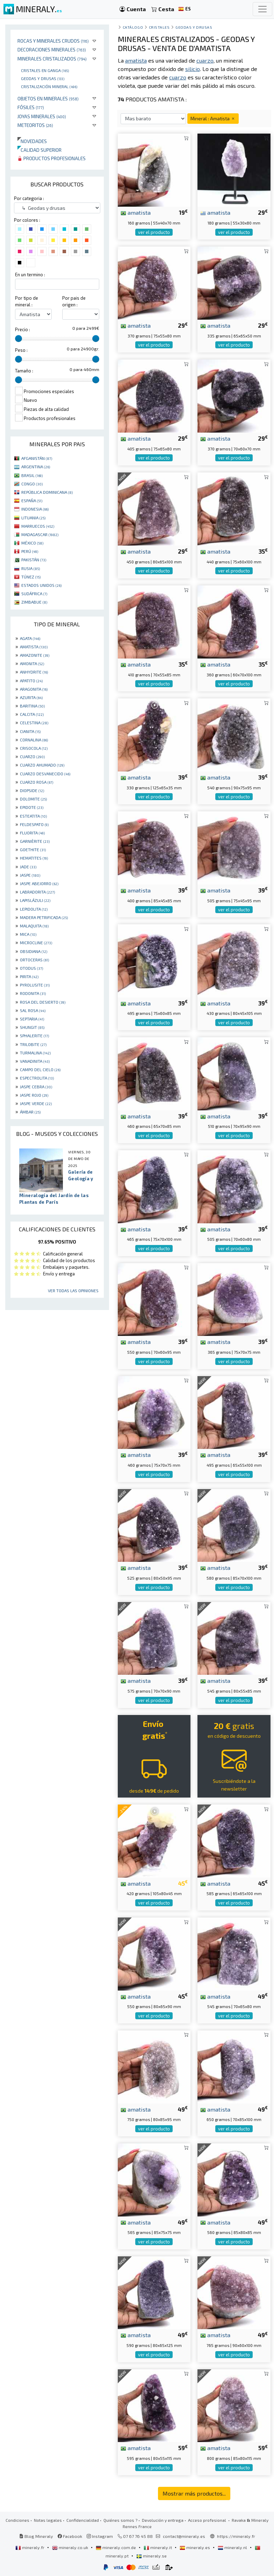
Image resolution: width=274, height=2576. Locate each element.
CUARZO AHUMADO (42, 764)
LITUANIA (33, 517)
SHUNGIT (32, 1027)
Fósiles (30, 107)
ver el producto (154, 232)
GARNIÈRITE (35, 841)
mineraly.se (151, 2555)
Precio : (22, 329)
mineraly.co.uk (70, 2547)
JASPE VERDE (36, 1103)
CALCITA (32, 714)
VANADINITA (35, 1061)
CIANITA (30, 731)
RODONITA (33, 993)
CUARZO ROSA (36, 782)
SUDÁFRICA (34, 593)
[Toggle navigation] (262, 9)
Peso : (21, 350)
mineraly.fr (30, 2547)
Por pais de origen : (74, 301)
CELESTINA (34, 722)
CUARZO (32, 756)
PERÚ (29, 551)
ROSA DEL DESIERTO (42, 1001)
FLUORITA (32, 832)
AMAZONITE (34, 655)
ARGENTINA (35, 466)
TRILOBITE (33, 1044)
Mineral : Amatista (213, 118)
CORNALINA (34, 739)
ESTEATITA (33, 815)
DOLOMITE (33, 798)
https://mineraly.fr (236, 2536)
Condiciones (17, 2520)
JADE (28, 866)
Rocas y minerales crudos (53, 41)
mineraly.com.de (116, 2547)
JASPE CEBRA (36, 1086)
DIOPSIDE (32, 790)
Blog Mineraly (36, 2536)
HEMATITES (34, 857)
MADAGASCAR (39, 534)
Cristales (159, 27)
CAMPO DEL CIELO (40, 1069)
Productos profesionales (51, 158)
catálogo (133, 27)
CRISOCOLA (34, 748)
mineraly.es (195, 2547)
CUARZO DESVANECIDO (45, 773)
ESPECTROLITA (37, 1077)
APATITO (31, 680)
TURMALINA (35, 1052)
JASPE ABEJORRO (39, 883)
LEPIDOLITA (34, 908)
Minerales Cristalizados (52, 59)
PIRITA (29, 976)
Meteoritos (35, 125)
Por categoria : (29, 198)
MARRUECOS (37, 526)
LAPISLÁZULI (35, 900)
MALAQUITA (34, 925)
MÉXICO (32, 542)
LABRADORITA (37, 891)
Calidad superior (39, 150)
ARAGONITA (34, 688)
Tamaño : (24, 370)
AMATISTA (34, 646)
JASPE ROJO (34, 1095)
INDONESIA (35, 508)
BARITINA (32, 705)
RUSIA (30, 568)
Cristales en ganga (45, 70)
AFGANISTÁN (36, 458)
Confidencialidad (82, 2520)
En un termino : (30, 274)
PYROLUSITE (35, 984)
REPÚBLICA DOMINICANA (47, 492)
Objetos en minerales (48, 98)
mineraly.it (158, 2547)
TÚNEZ (31, 576)
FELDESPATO (34, 824)
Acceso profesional (207, 2520)
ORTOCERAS (34, 959)
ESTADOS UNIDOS (41, 585)
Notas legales (48, 2520)
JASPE (30, 875)
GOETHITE (33, 849)
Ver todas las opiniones (73, 1290)
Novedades (32, 141)
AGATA (30, 638)
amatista (136, 212)
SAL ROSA (32, 1010)
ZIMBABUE (34, 601)
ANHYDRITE (34, 671)
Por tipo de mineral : (26, 301)
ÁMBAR (30, 1111)
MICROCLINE (36, 942)
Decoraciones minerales (51, 49)
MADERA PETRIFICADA (44, 917)
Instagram (100, 2536)
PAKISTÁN (33, 559)
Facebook (70, 2536)
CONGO (32, 483)
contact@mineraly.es (184, 2536)
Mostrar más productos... (194, 2493)
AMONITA (32, 663)
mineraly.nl (233, 2547)
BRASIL (32, 475)
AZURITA (31, 697)
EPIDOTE (31, 807)
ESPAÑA (31, 500)
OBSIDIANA (33, 951)
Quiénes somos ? (120, 2520)
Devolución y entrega (162, 2520)
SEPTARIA (32, 1018)
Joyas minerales (41, 116)
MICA (28, 934)
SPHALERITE (34, 1035)
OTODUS (31, 968)
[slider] (18, 338)
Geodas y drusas (42, 78)
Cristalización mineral (49, 86)
